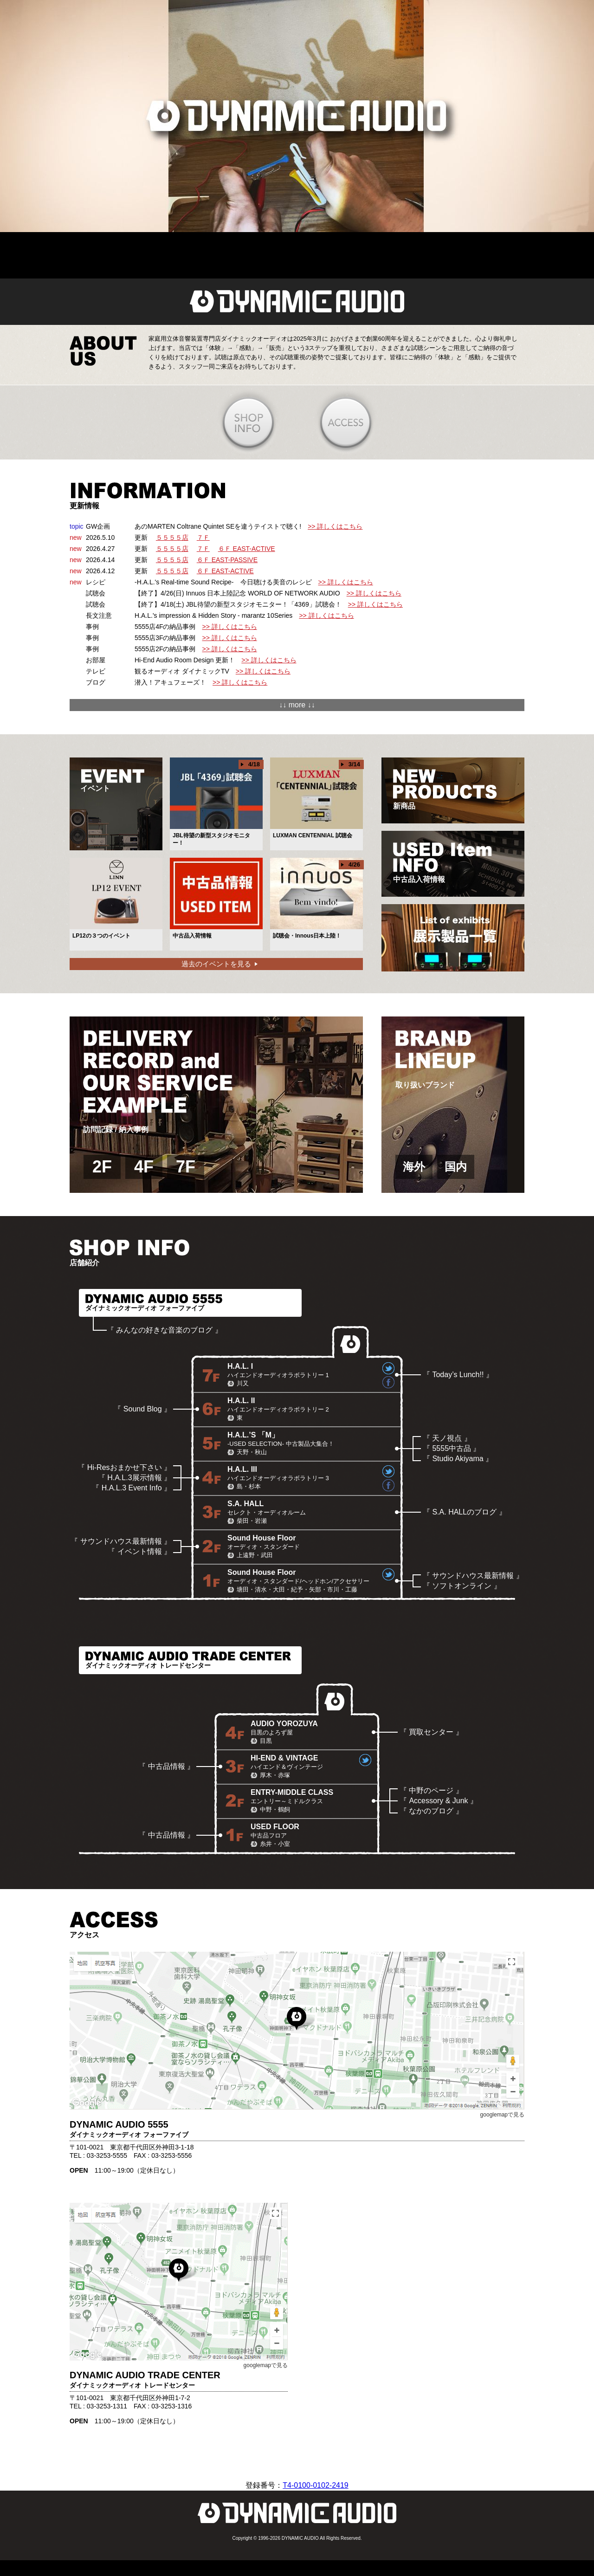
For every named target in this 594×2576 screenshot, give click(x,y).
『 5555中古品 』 (451, 1448)
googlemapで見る (502, 2114)
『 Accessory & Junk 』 (439, 1801)
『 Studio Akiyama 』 (458, 1459)
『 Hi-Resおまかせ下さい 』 (124, 1467)
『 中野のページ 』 (431, 1790)
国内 (456, 1166)
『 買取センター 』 (431, 1732)
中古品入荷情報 (442, 862)
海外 (414, 1166)
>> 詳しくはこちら (335, 526)
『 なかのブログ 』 (431, 1811)
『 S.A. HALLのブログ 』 (464, 1512)
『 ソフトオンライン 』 (462, 1586)
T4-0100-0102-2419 (315, 2485)
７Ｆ (203, 537)
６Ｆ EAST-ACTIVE (246, 548)
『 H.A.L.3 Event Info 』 (131, 1488)
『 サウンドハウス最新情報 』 (121, 1541)
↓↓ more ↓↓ (297, 705)
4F (144, 1166)
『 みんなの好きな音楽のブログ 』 (164, 1330)
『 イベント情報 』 (139, 1551)
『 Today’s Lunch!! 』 (458, 1375)
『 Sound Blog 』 (142, 1409)
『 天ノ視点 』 (447, 1438)
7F (185, 1166)
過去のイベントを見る (216, 964)
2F (102, 1166)
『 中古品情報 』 (166, 1766)
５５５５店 (172, 537)
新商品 (445, 789)
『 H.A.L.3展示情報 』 (134, 1478)
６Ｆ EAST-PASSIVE (227, 559)
